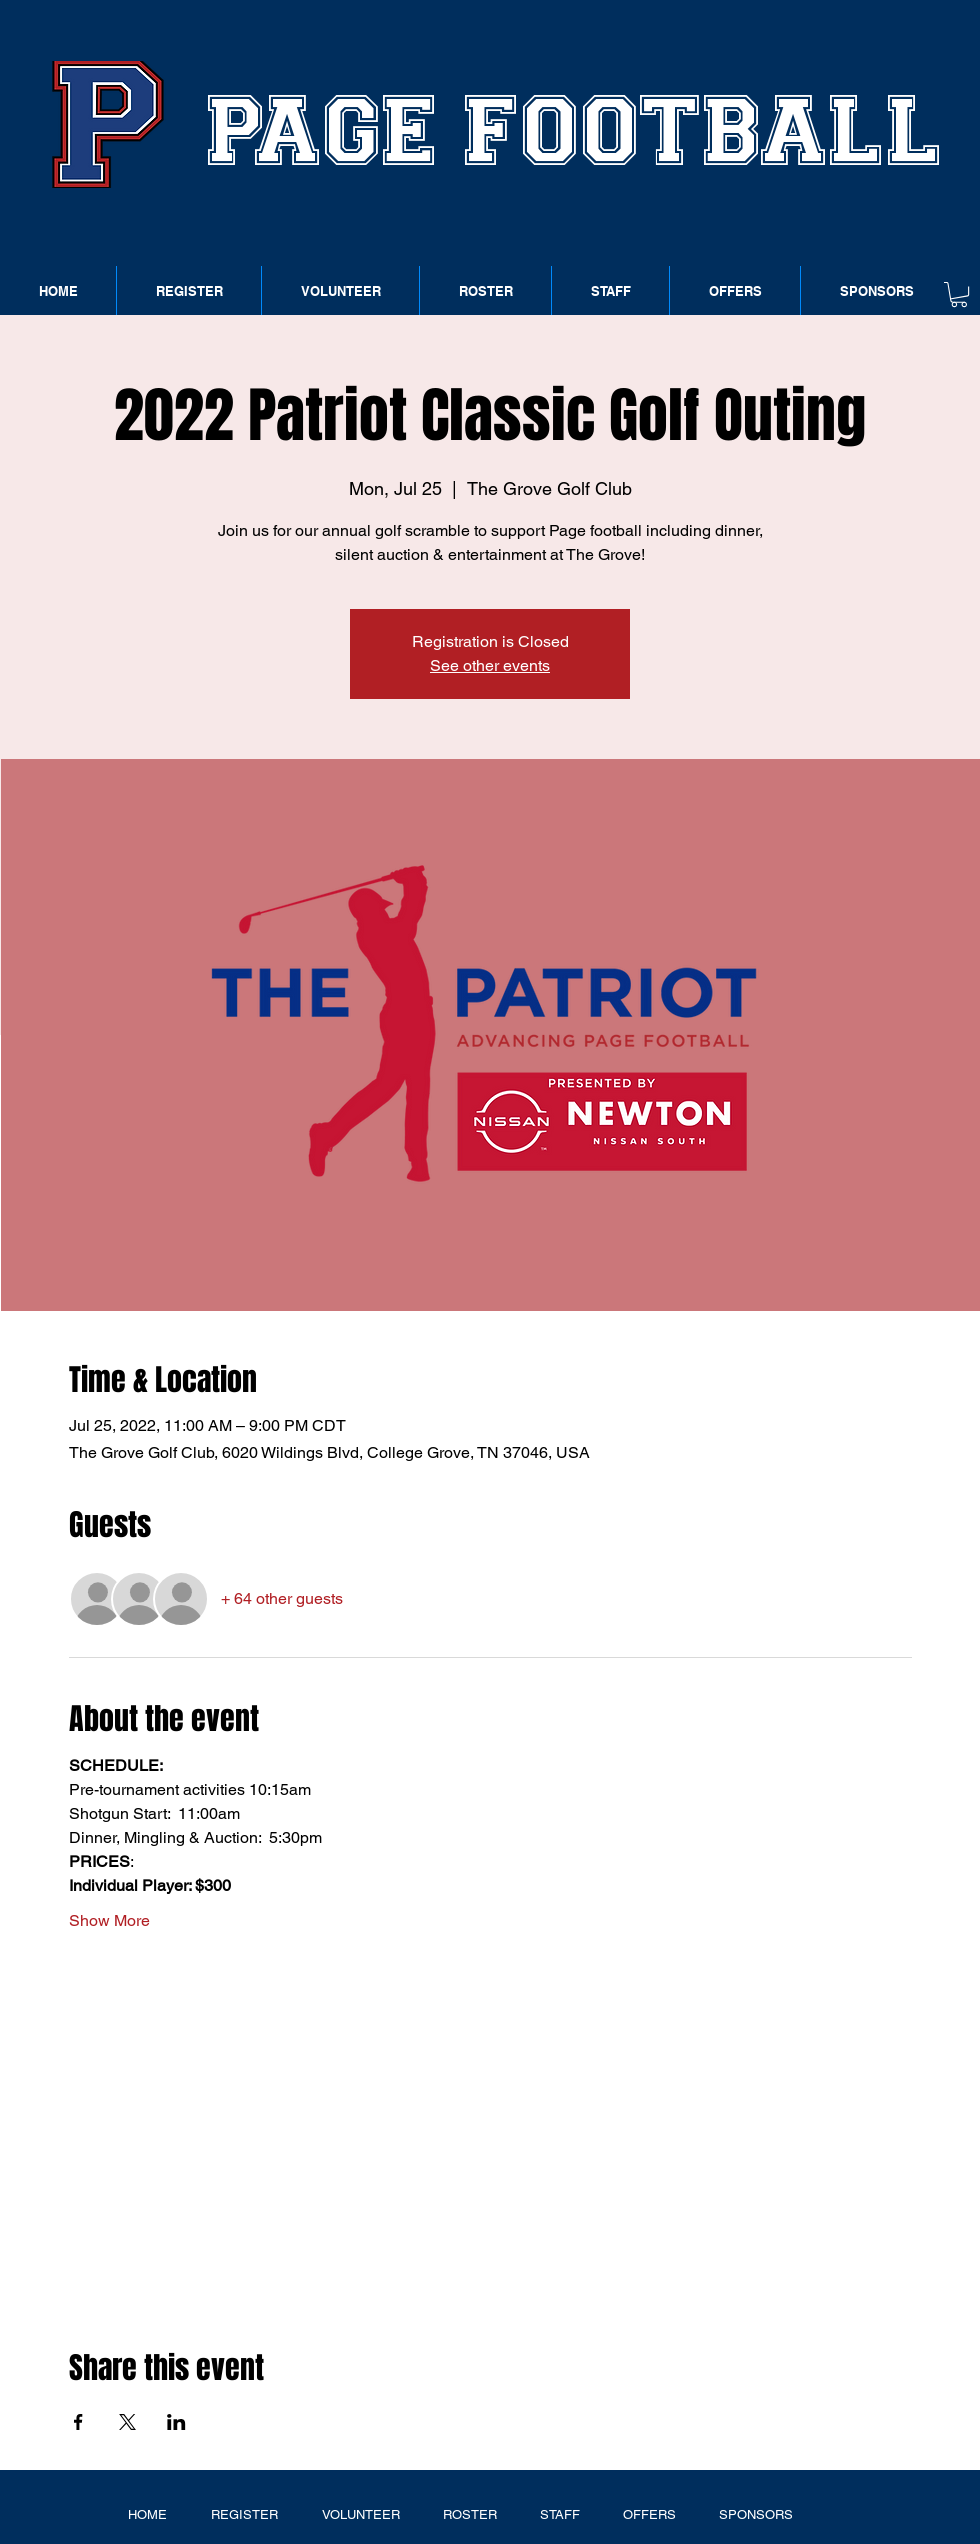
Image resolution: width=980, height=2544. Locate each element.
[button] (959, 294)
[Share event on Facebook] (78, 2422)
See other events (490, 665)
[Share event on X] (127, 2422)
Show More (109, 1920)
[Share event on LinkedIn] (176, 2422)
